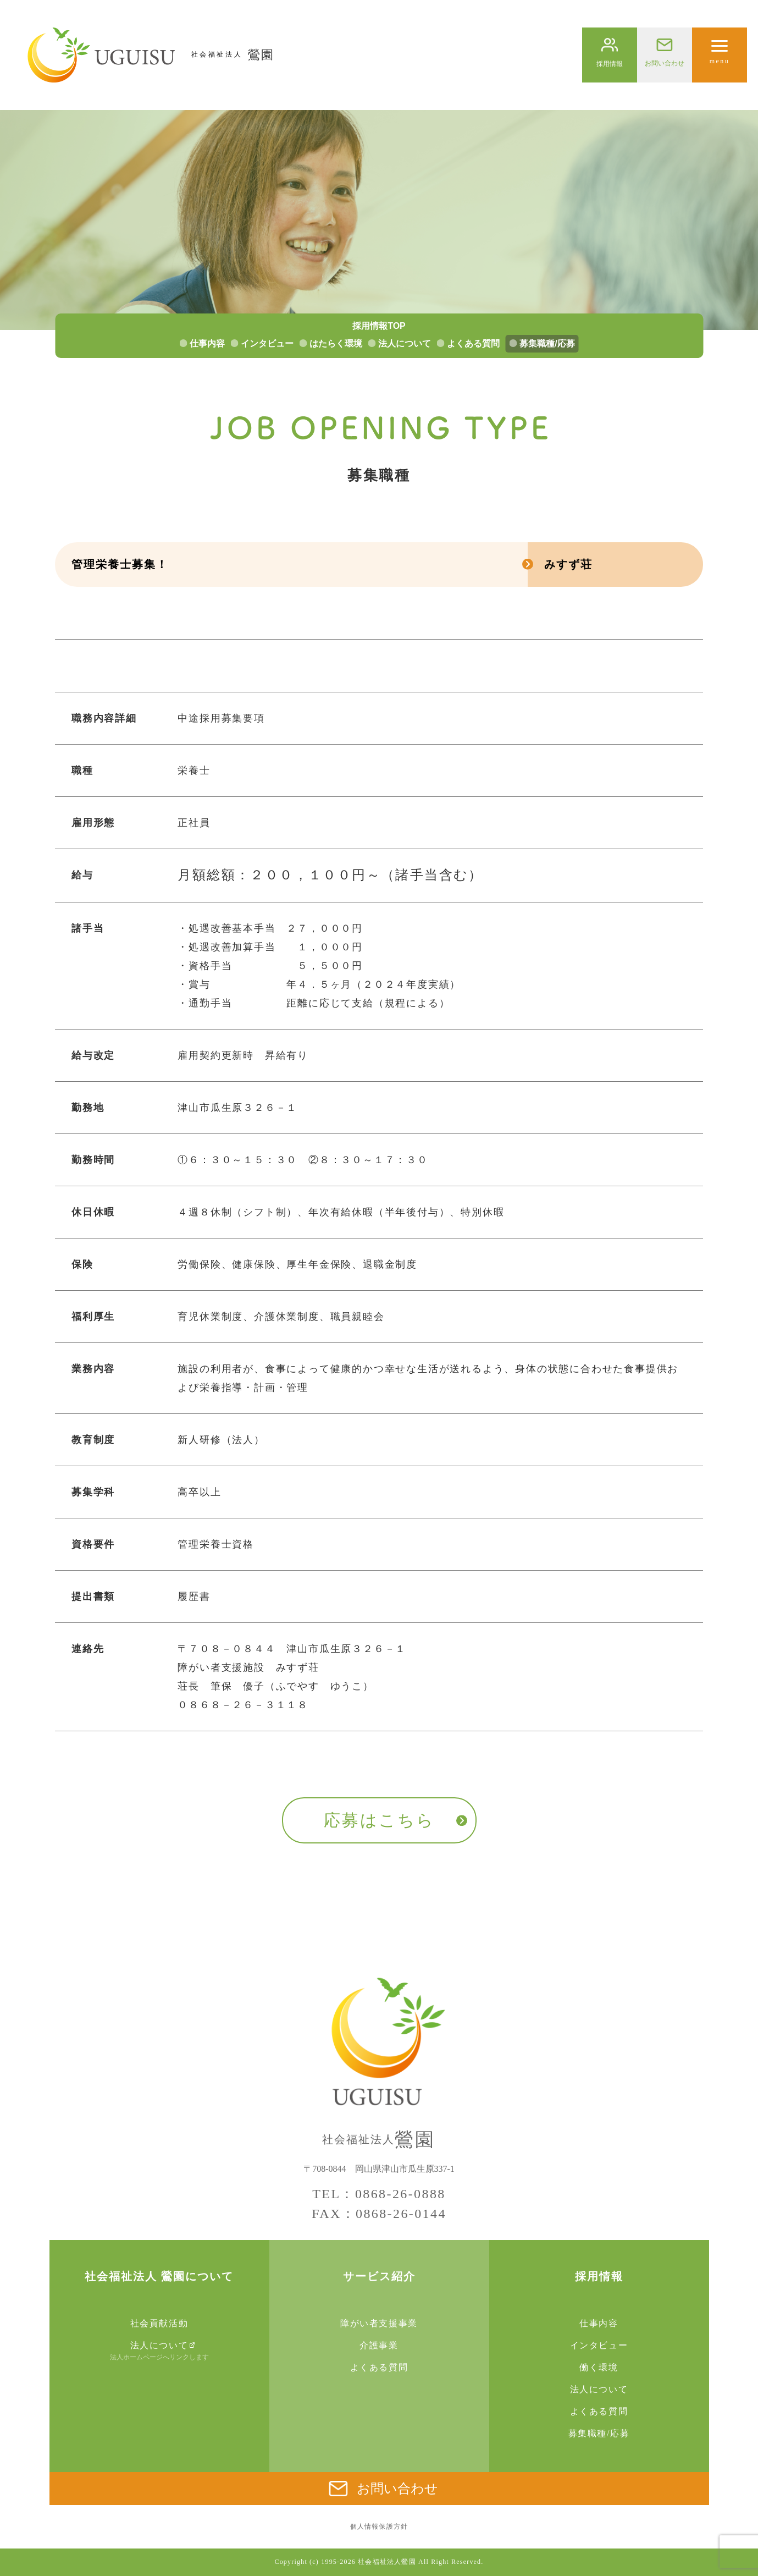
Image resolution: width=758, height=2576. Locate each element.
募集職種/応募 (546, 343)
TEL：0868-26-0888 (378, 2194)
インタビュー (267, 343)
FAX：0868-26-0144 (379, 2213)
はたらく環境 (335, 343)
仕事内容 (207, 343)
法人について (404, 343)
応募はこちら (379, 1820)
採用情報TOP (379, 326)
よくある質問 (473, 343)
